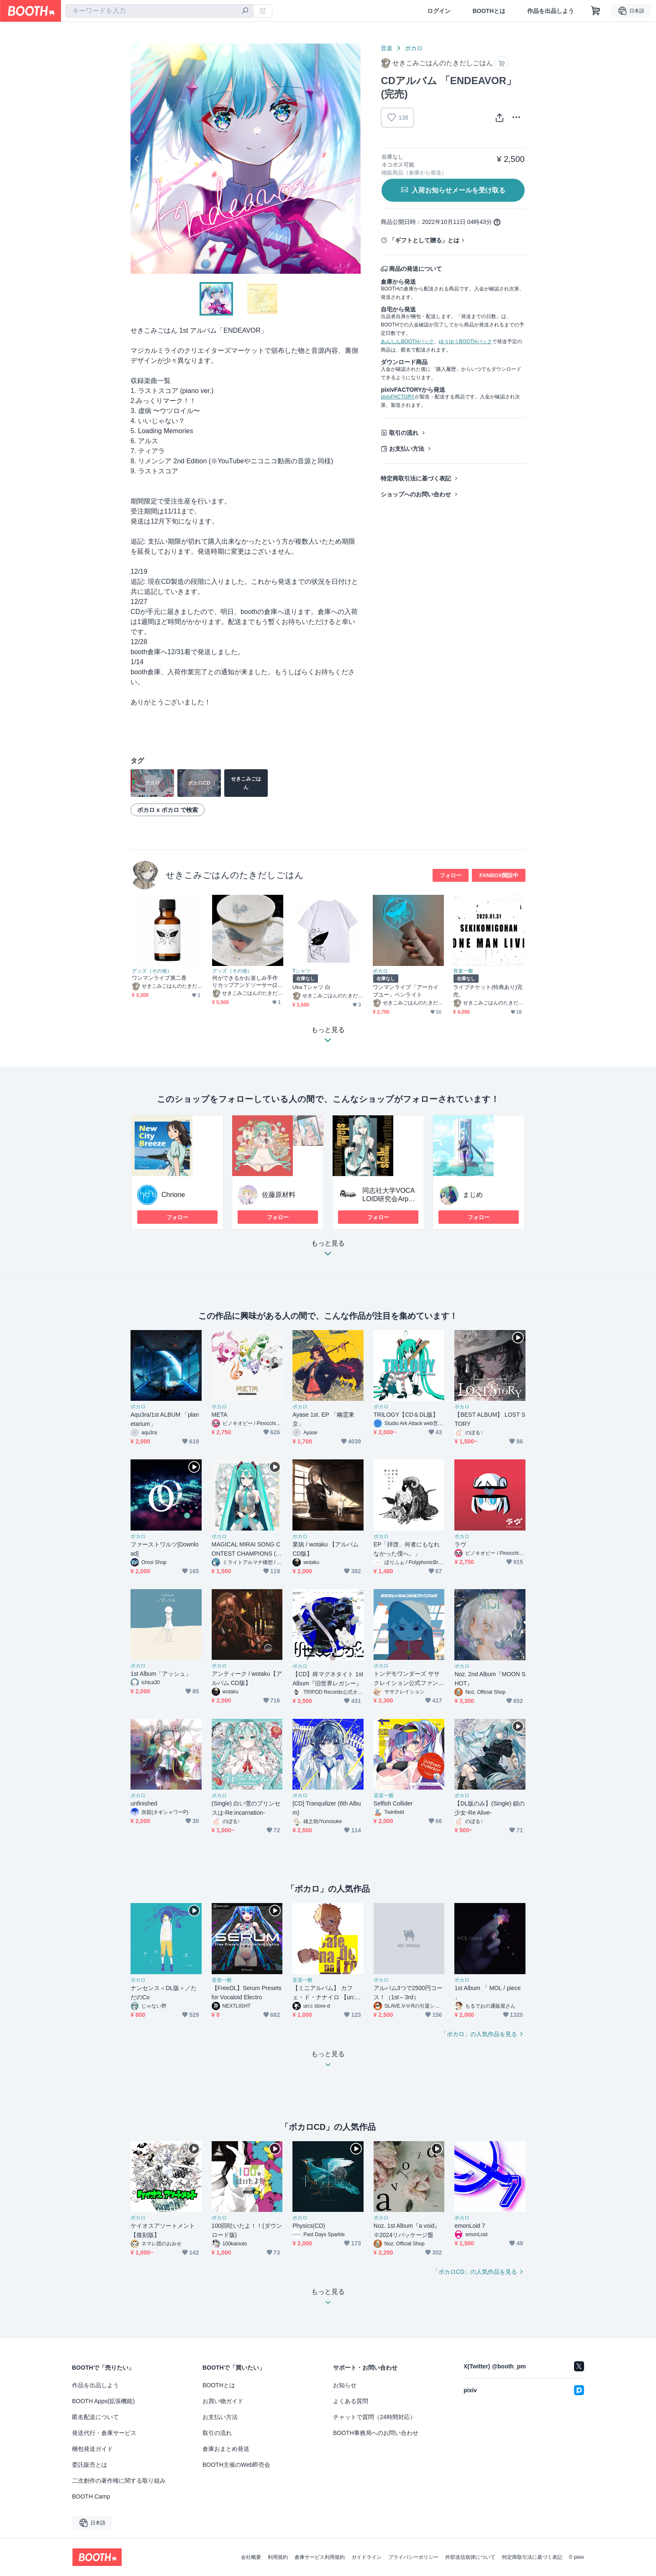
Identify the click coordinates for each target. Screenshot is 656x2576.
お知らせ (344, 2385)
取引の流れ (403, 432)
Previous (137, 158)
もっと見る (328, 1250)
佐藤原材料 (278, 1194)
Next (354, 158)
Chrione (173, 1194)
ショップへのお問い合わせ (416, 494)
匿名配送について (95, 2417)
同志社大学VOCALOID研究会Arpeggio (389, 1199)
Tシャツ (301, 970)
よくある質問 (350, 2401)
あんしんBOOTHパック (407, 341)
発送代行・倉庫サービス (104, 2433)
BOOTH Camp (91, 2496)
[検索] (245, 11)
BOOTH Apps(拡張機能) (103, 2401)
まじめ (473, 1194)
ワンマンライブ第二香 (159, 978)
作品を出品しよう (550, 11)
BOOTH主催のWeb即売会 (236, 2464)
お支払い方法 (406, 448)
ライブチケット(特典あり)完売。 (488, 990)
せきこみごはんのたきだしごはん (235, 875)
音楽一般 (463, 970)
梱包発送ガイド (92, 2448)
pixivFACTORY (397, 397)
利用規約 (278, 2557)
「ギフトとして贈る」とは (424, 240)
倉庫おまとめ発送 (225, 2448)
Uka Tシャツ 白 (311, 987)
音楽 (386, 48)
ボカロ (414, 48)
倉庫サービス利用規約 (320, 2557)
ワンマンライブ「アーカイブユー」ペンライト (405, 990)
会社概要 (251, 2557)
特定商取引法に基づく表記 (416, 478)
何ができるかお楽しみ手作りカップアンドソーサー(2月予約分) (247, 982)
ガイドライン (366, 2557)
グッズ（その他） (152, 970)
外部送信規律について (470, 2557)
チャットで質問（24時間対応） (374, 2417)
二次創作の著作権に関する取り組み (119, 2480)
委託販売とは (89, 2464)
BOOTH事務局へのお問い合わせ (375, 2433)
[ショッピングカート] (596, 11)
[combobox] (159, 11)
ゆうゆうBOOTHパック (465, 341)
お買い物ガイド (222, 2401)
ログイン (439, 11)
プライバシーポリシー (413, 2557)
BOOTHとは (488, 11)
